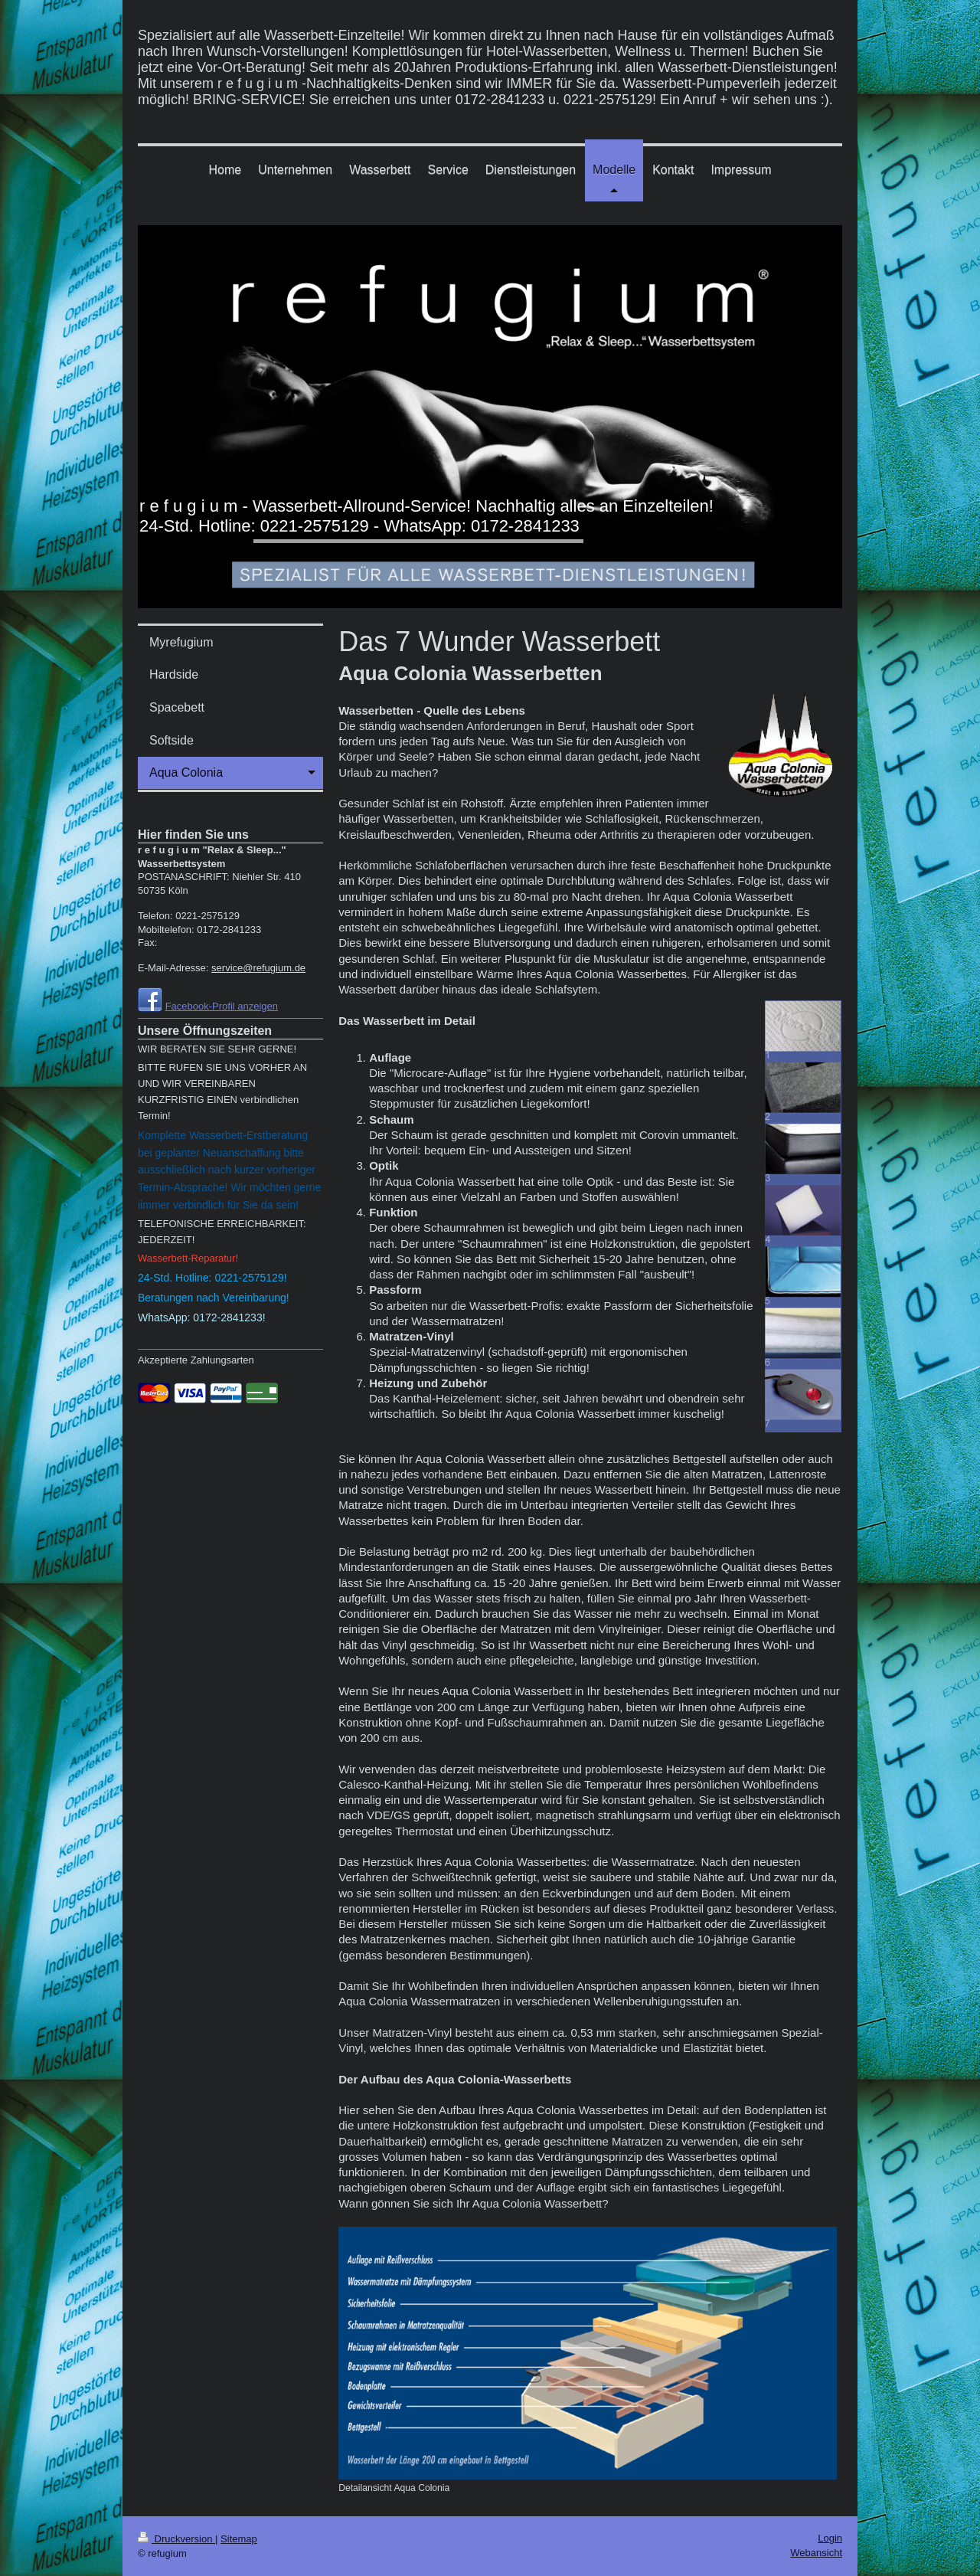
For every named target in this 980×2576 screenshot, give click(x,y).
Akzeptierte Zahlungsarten (196, 1360)
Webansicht (816, 2552)
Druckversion (176, 2539)
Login (830, 2538)
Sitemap (238, 2539)
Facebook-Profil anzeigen (221, 1006)
